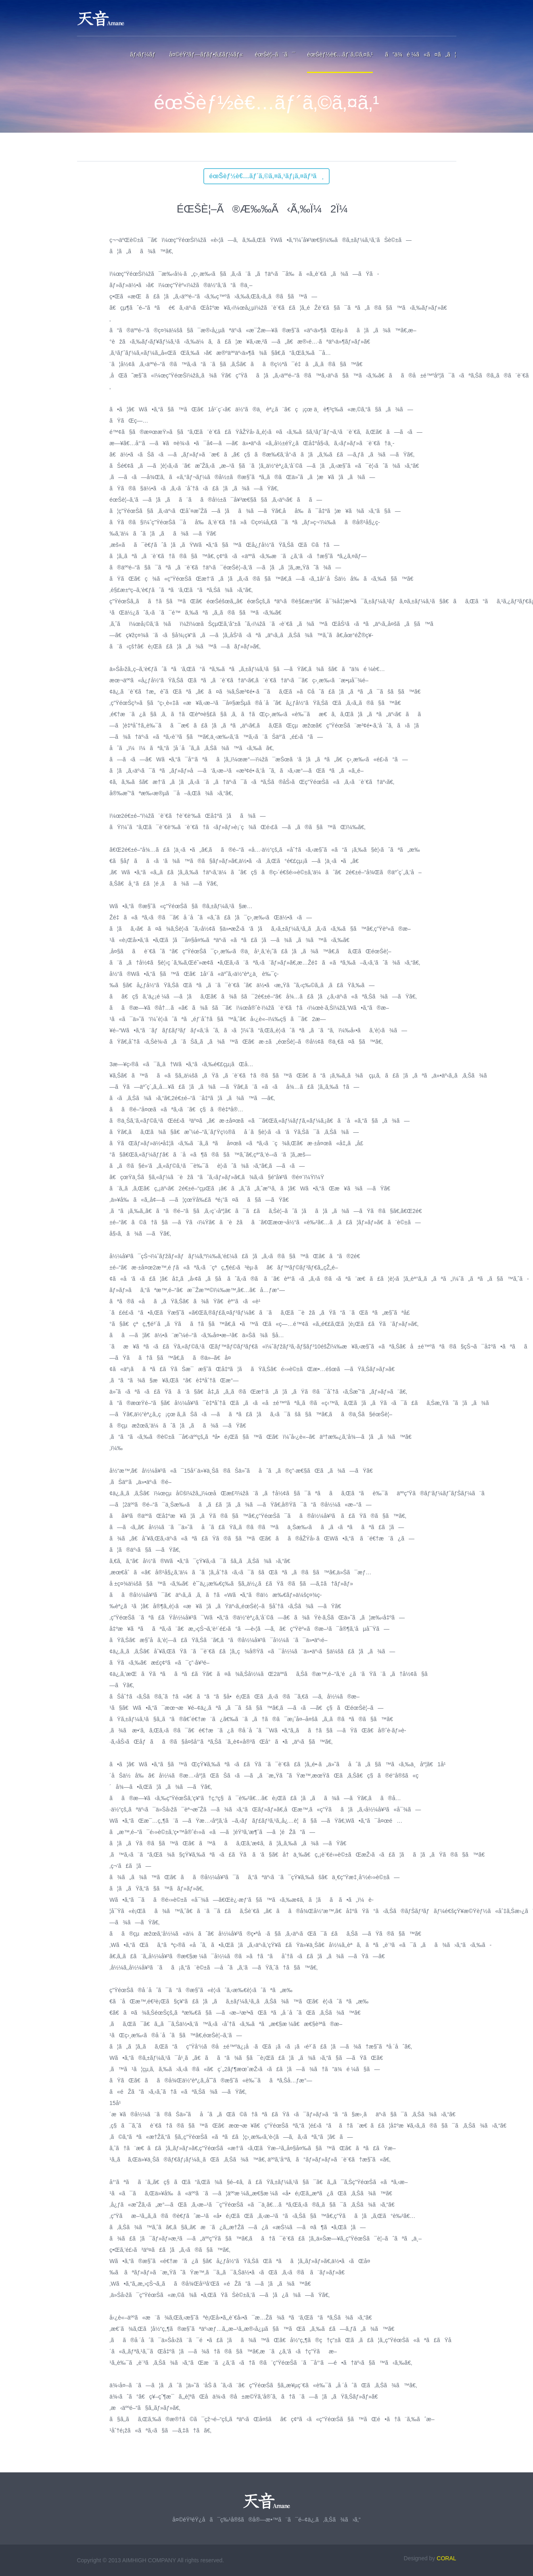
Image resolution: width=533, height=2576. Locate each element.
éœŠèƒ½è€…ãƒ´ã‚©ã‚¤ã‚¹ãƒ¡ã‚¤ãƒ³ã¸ (266, 176)
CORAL (446, 2558)
